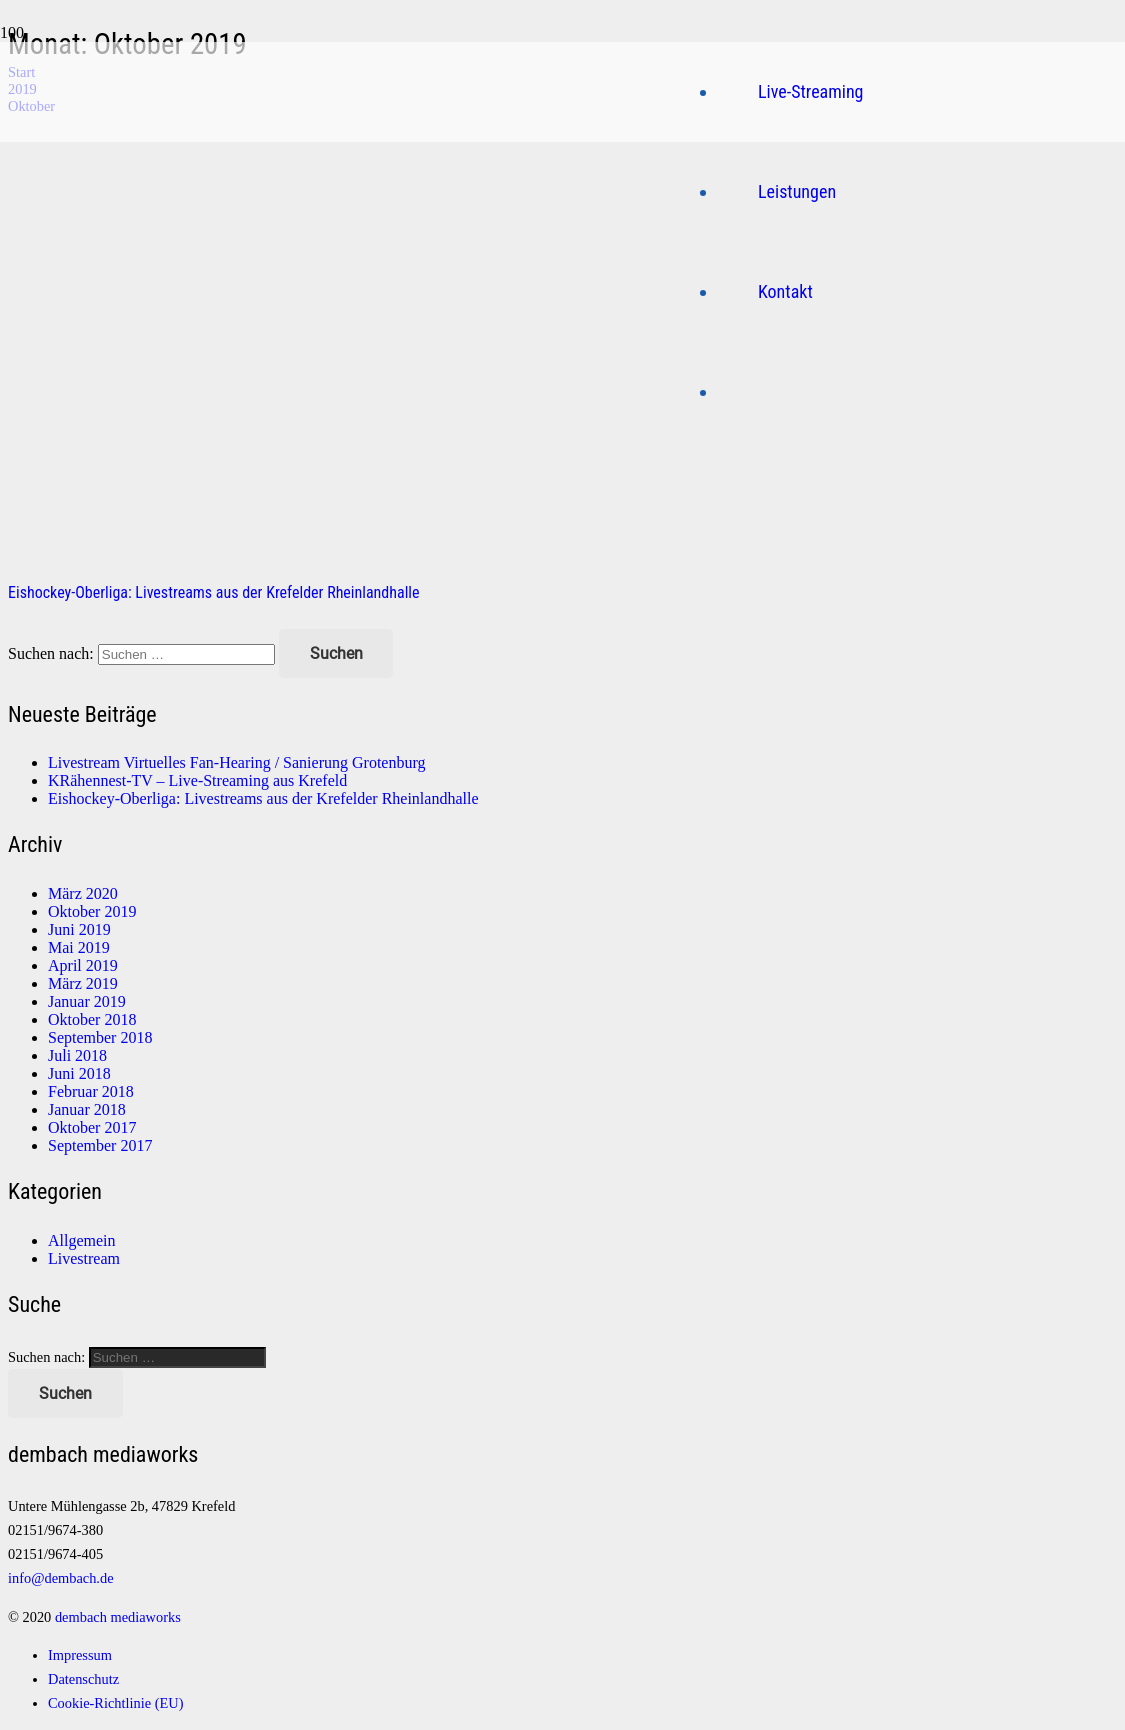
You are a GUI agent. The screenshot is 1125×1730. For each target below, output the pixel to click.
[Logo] (339, 341)
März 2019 (83, 983)
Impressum (80, 1655)
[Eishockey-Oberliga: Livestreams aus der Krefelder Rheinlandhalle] (408, 559)
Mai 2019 (79, 947)
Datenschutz (83, 1679)
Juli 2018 (77, 1055)
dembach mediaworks (118, 1617)
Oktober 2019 (92, 911)
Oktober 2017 (92, 1127)
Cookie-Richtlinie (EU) (115, 1703)
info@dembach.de (61, 1578)
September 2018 (100, 1037)
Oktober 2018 (92, 1019)
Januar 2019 (87, 1001)
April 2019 (83, 965)
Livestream (84, 1258)
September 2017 (100, 1145)
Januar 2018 (87, 1109)
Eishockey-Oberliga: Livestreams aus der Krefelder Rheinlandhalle (214, 592)
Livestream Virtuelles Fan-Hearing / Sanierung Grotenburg (236, 762)
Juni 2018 (79, 1073)
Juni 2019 (79, 929)
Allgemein (82, 1240)
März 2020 (83, 893)
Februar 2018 (91, 1091)
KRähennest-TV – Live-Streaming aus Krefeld (197, 780)
